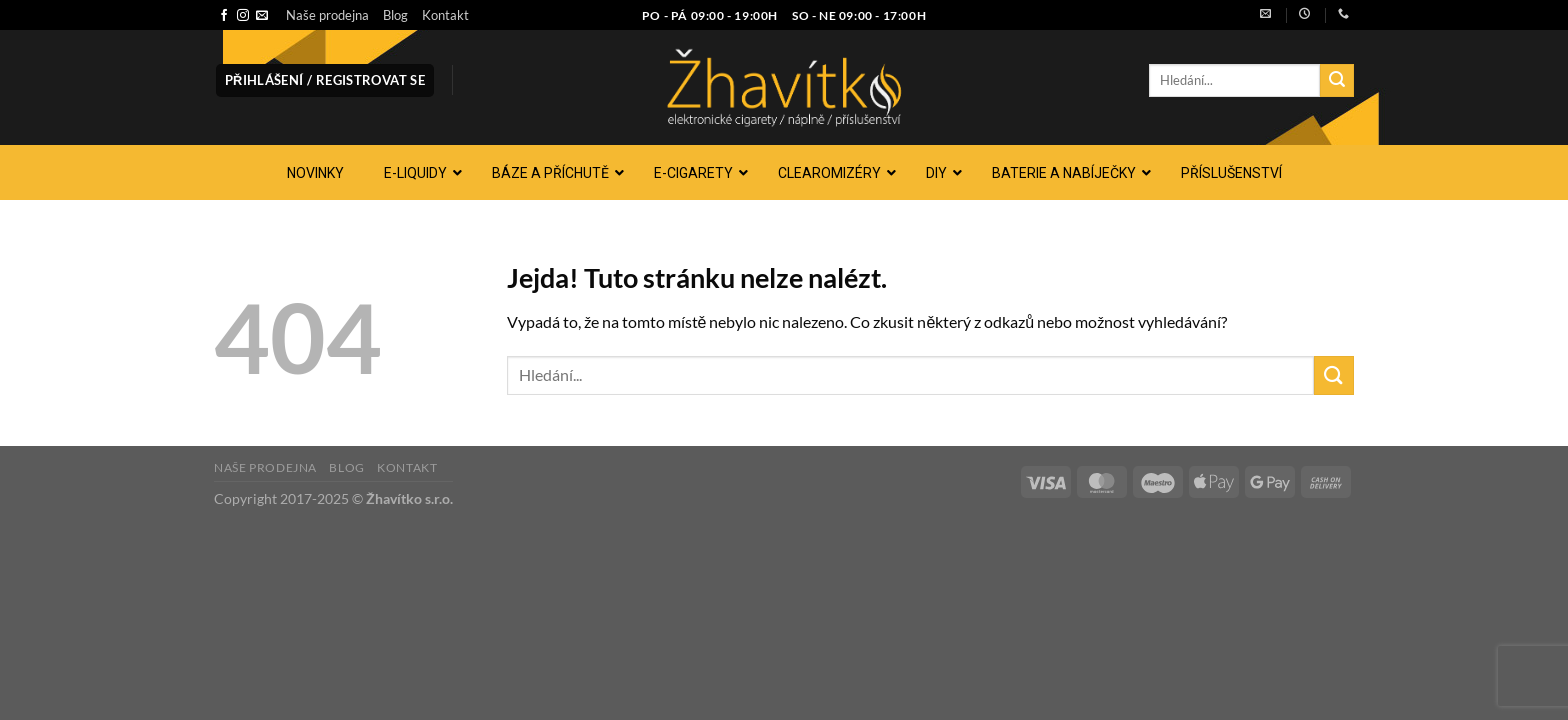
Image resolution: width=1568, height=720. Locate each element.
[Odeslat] (1337, 81)
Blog (395, 15)
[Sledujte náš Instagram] (243, 16)
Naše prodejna (327, 15)
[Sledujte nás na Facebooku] (224, 16)
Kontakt (445, 15)
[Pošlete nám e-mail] (262, 16)
